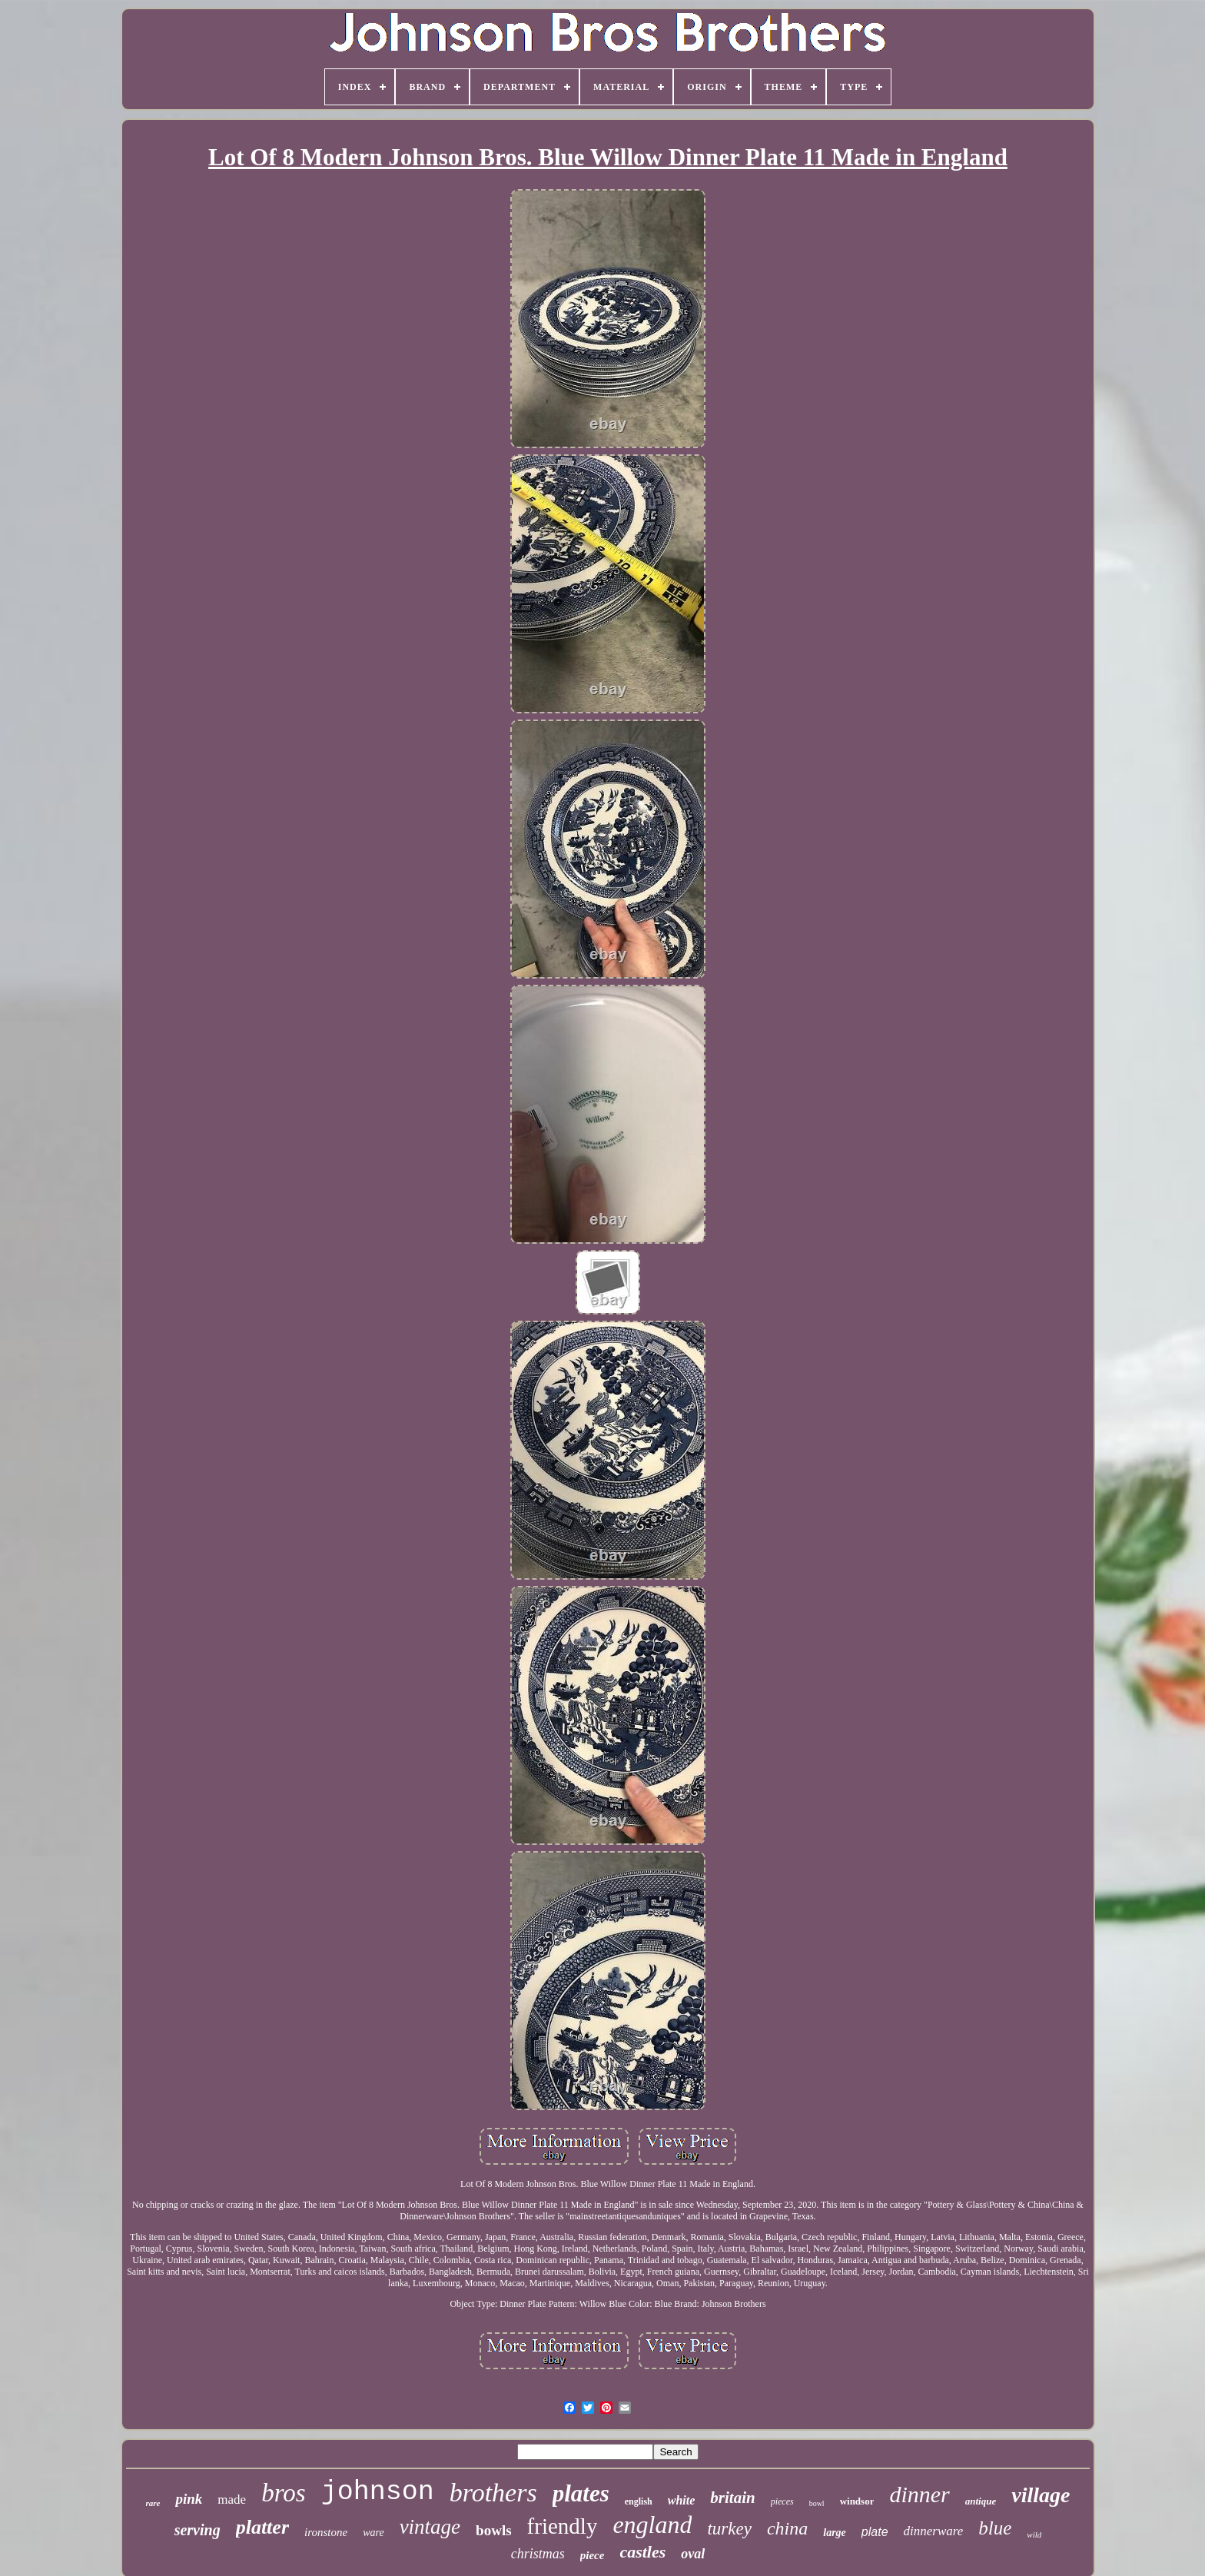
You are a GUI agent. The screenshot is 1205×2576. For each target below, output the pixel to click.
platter (262, 2527)
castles (642, 2551)
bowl (817, 2503)
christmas (538, 2553)
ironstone (325, 2532)
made (231, 2499)
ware (373, 2532)
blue (994, 2528)
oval (693, 2553)
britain (732, 2497)
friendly (562, 2526)
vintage (430, 2526)
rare (153, 2503)
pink (188, 2499)
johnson (377, 2492)
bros (283, 2493)
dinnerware (934, 2531)
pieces (782, 2501)
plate (874, 2531)
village (1040, 2495)
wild (1034, 2534)
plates (581, 2493)
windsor (857, 2501)
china (787, 2528)
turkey (729, 2528)
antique (980, 2501)
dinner (919, 2494)
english (638, 2501)
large (834, 2532)
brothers (493, 2492)
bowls (493, 2530)
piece (592, 2555)
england (652, 2524)
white (681, 2500)
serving (197, 2529)
